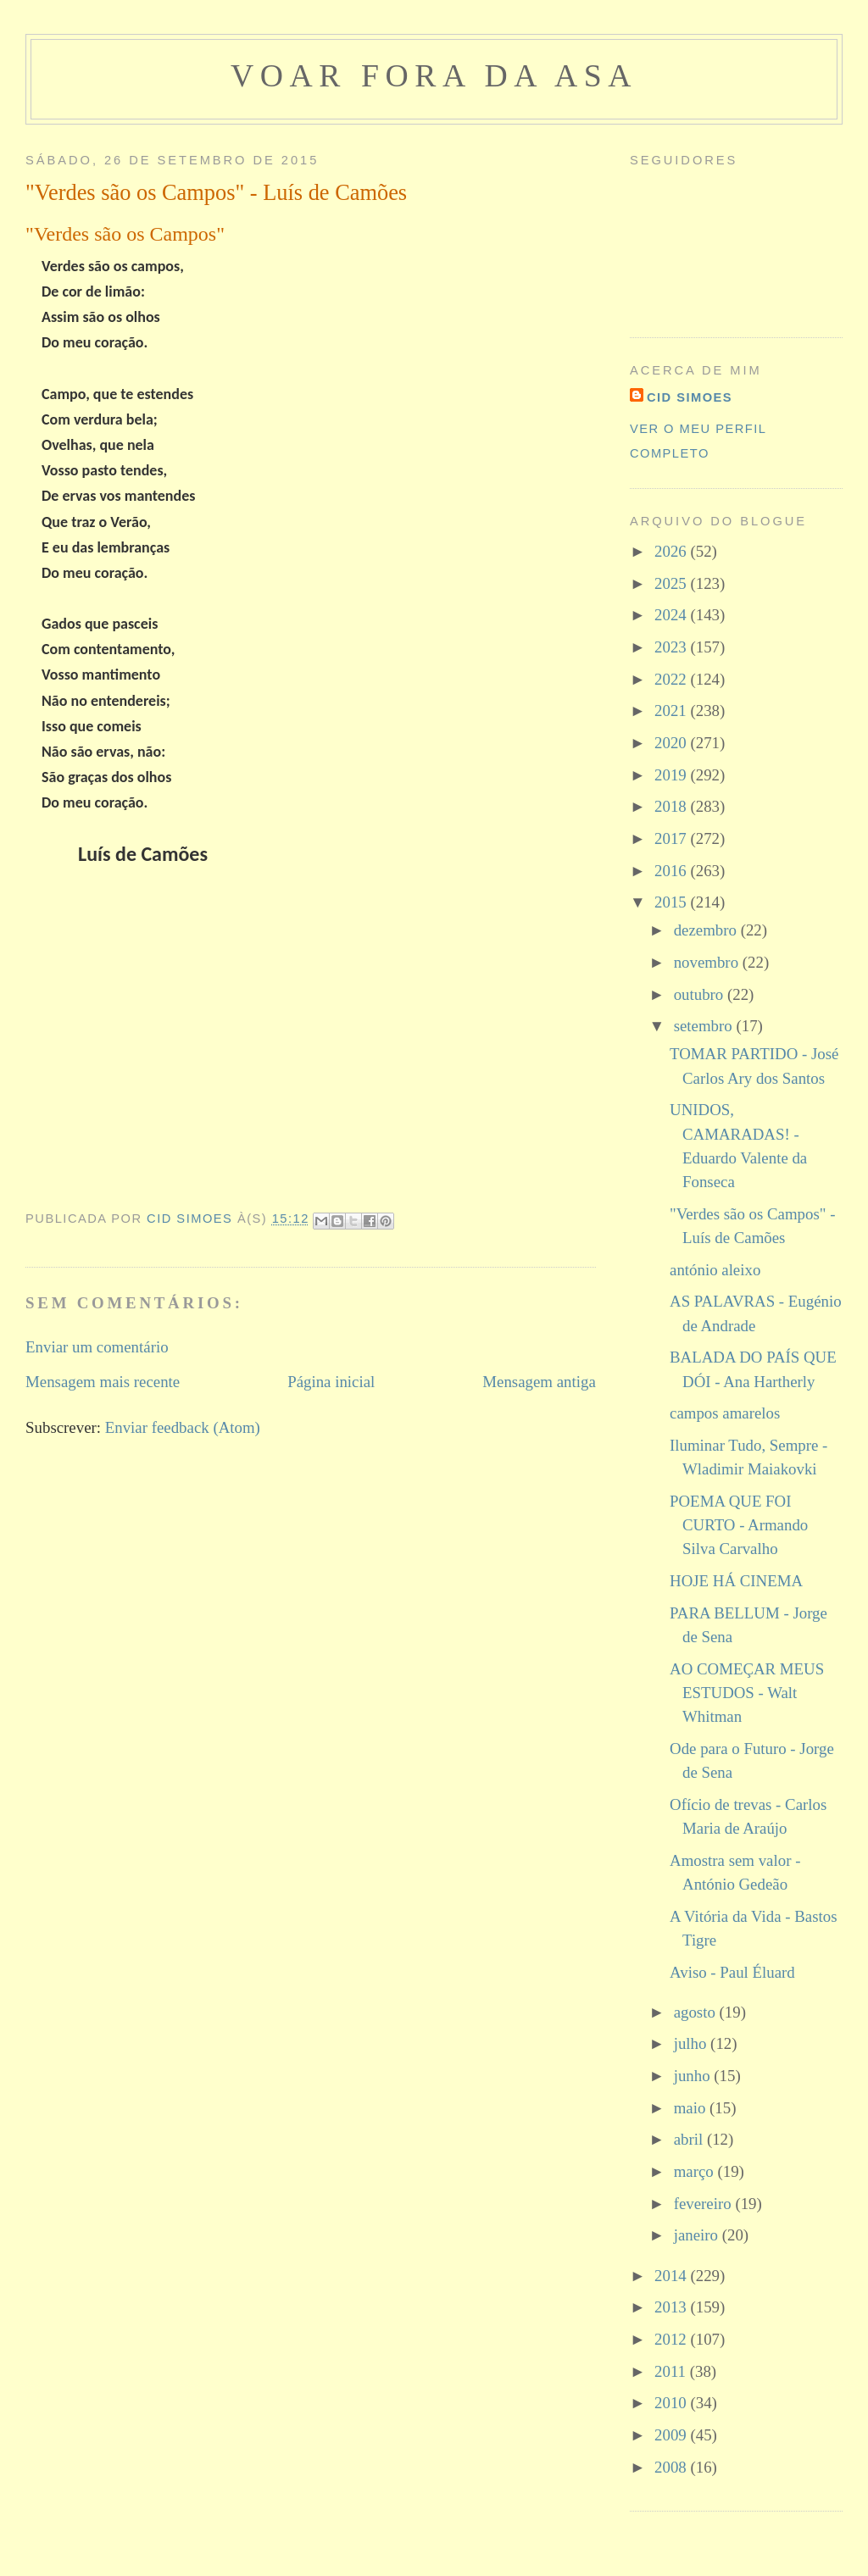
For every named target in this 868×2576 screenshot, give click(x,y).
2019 (672, 775)
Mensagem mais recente (102, 1382)
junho (694, 2076)
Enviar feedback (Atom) (182, 1427)
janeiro (698, 2235)
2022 (672, 679)
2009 (672, 2435)
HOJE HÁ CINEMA (736, 1581)
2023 (672, 647)
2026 (672, 551)
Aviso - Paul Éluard (732, 1972)
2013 (672, 2307)
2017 (672, 838)
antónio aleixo (715, 1270)
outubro (700, 994)
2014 (672, 2276)
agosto (697, 2012)
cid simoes (689, 397)
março (696, 2171)
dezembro (707, 930)
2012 (672, 2339)
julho (692, 2043)
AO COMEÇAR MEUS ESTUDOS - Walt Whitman (747, 1693)
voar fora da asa (434, 75)
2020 (672, 743)
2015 (672, 902)
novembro (708, 962)
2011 (672, 2371)
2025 (672, 583)
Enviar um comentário (97, 1347)
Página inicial (331, 1382)
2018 (672, 806)
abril (690, 2139)
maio (691, 2108)
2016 (672, 871)
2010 (672, 2403)
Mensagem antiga (538, 1382)
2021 (672, 710)
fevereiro (705, 2203)
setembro (705, 1026)
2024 (672, 615)
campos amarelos (725, 1413)
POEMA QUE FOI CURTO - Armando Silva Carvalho (739, 1525)
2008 (672, 2467)
